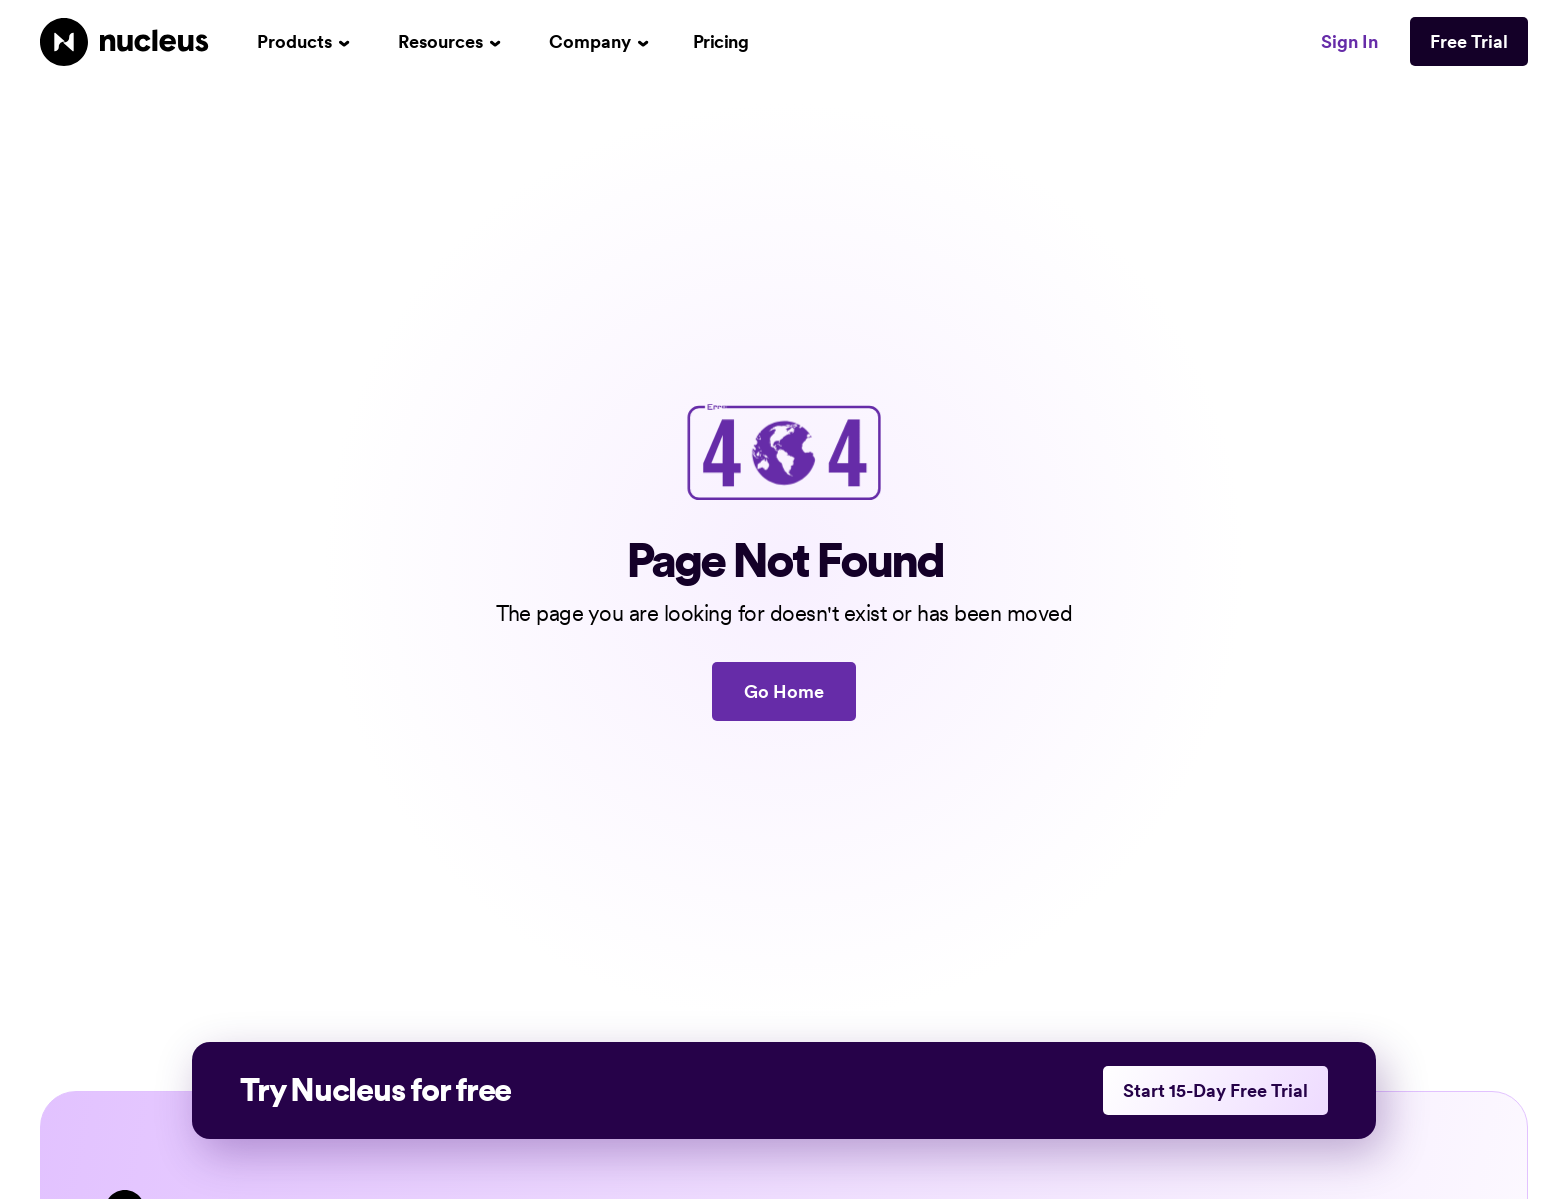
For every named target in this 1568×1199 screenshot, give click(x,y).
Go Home (784, 691)
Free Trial (1469, 41)
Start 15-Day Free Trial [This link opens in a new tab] (1215, 1090)
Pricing (721, 41)
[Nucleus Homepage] (124, 42)
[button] (303, 41)
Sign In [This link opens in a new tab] (1349, 41)
